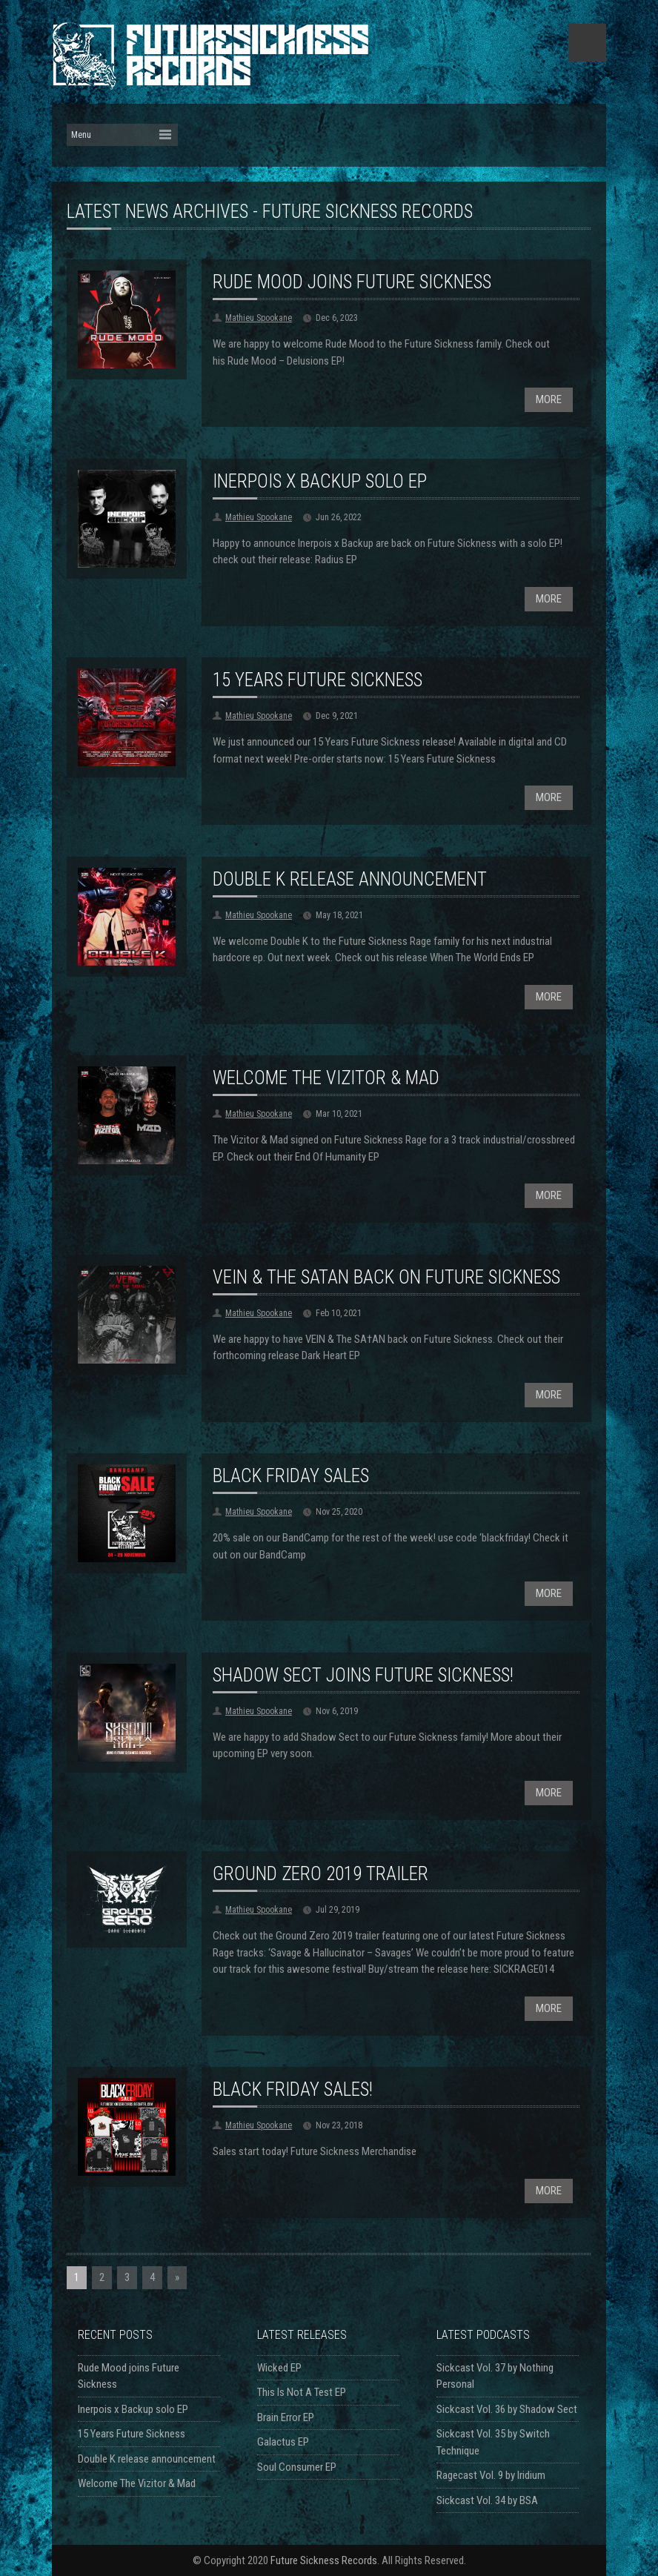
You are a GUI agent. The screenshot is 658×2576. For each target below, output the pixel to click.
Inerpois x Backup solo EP (320, 481)
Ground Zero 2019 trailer (320, 1874)
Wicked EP (279, 2367)
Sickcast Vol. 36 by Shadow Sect (506, 2409)
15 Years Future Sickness (317, 680)
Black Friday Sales (291, 1476)
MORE (549, 399)
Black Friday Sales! (293, 2089)
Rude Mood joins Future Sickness (352, 282)
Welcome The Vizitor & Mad (326, 1078)
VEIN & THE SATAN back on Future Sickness (386, 1277)
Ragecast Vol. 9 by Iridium (490, 2475)
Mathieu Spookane (258, 318)
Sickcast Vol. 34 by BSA (487, 2500)
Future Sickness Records (323, 2560)
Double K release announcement (350, 879)
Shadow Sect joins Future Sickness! (363, 1675)
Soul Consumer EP (296, 2467)
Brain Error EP (285, 2417)
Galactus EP (283, 2442)
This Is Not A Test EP (301, 2392)
